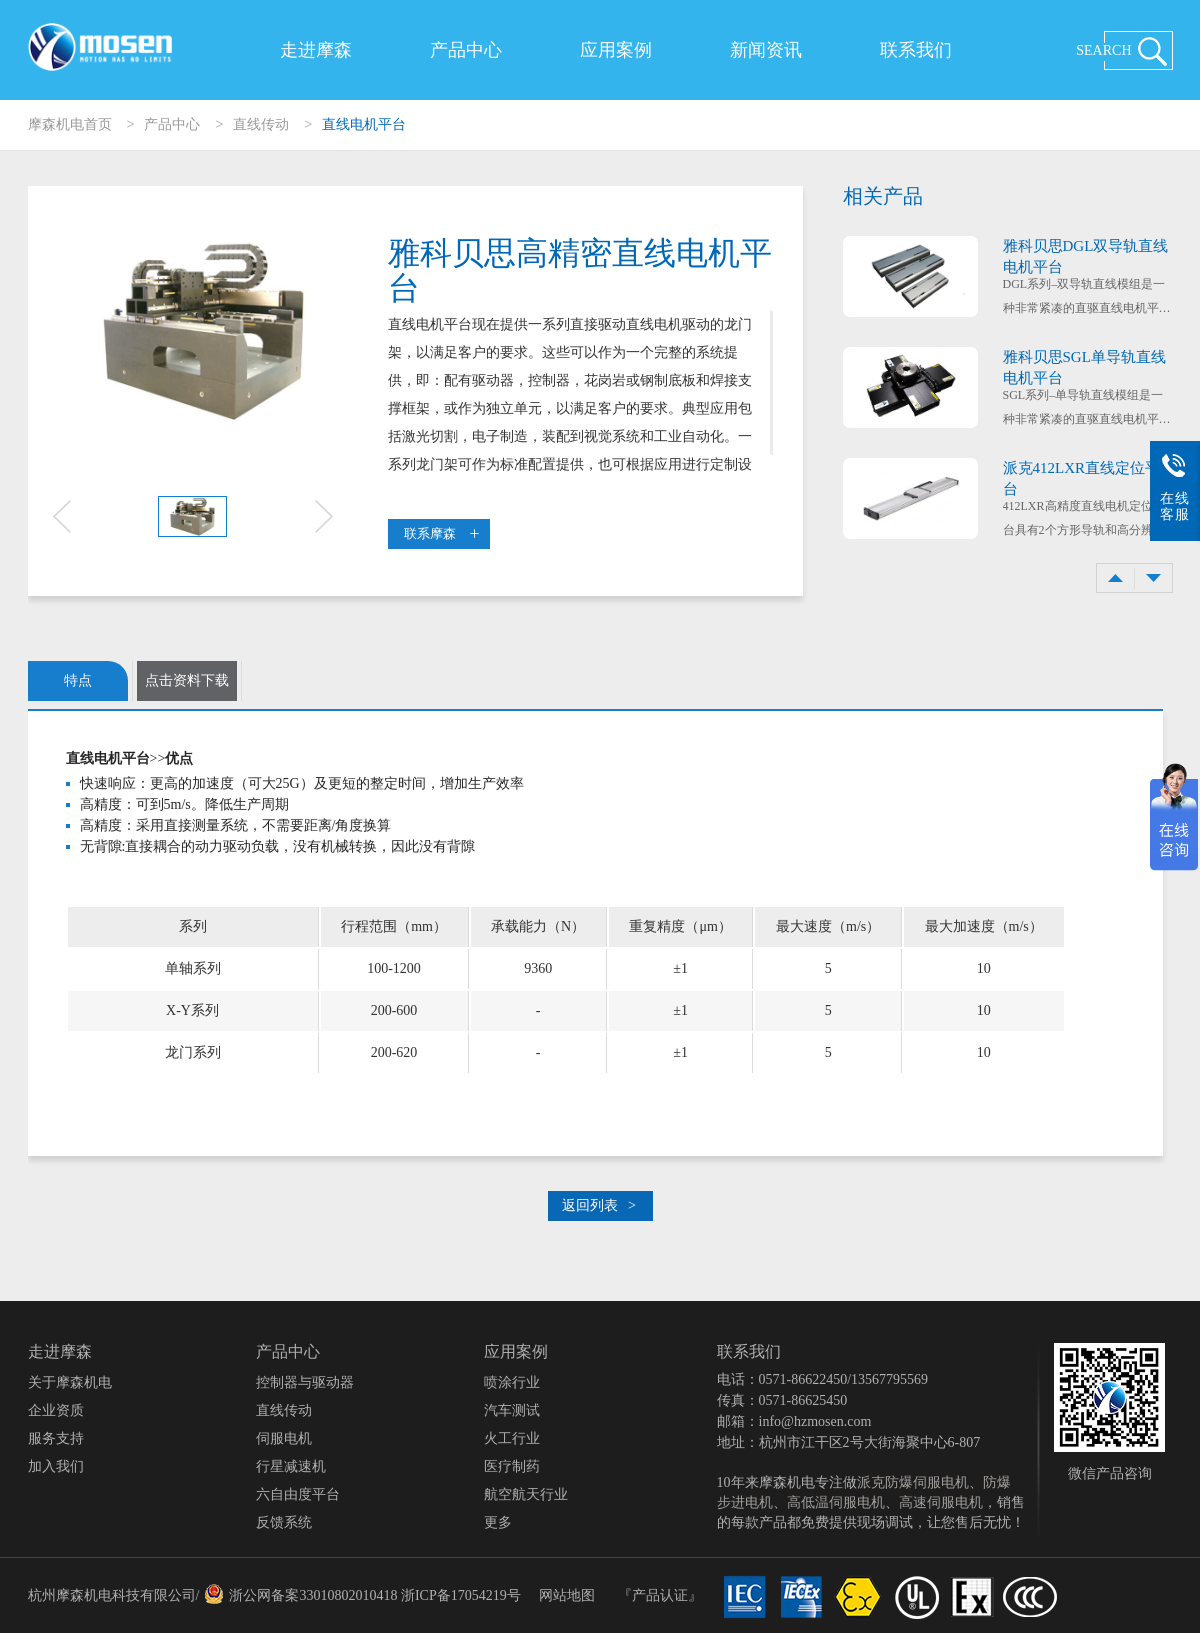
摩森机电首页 (70, 124)
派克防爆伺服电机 (913, 1482)
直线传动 (261, 124)
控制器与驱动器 (305, 1382)
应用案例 (616, 50)
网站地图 (567, 1595)
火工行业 (512, 1438)
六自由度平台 (298, 1494)
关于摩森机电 (70, 1382)
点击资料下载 (187, 680)
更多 (498, 1522)
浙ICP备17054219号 (461, 1595)
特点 (78, 680)
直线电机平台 (364, 124)
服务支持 (56, 1438)
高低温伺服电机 (836, 1502)
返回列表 (599, 1205)
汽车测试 (512, 1410)
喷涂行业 (512, 1382)
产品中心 (466, 50)
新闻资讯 (766, 50)
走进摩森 (316, 50)
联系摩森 (441, 533)
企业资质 (56, 1410)
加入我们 (56, 1466)
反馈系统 (284, 1522)
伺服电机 (284, 1438)
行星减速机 (291, 1466)
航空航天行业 (526, 1494)
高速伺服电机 (941, 1502)
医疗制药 (512, 1466)
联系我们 (916, 50)
